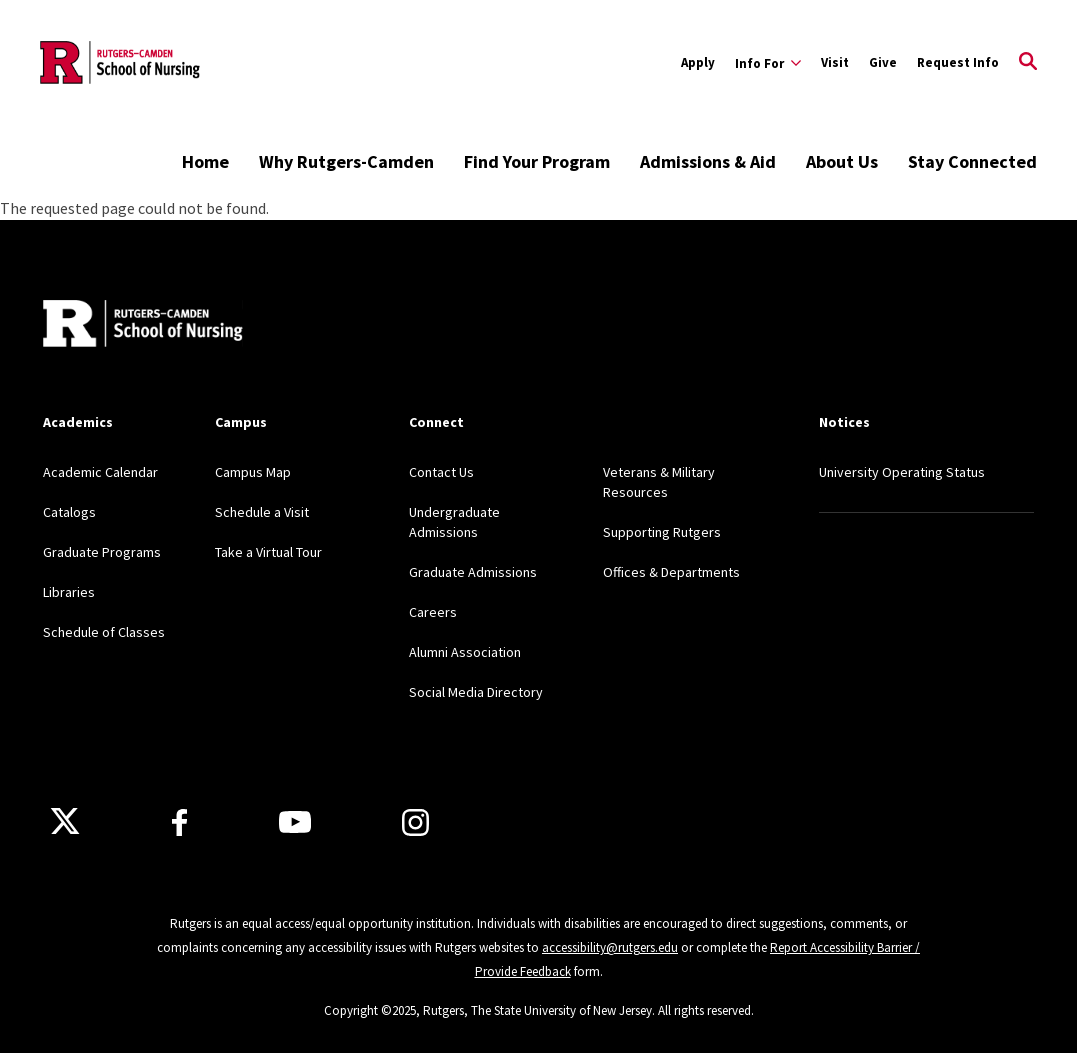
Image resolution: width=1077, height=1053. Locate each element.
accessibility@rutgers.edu (610, 947)
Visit (835, 62)
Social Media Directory (476, 692)
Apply (698, 62)
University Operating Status (902, 472)
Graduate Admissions (473, 572)
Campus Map (253, 472)
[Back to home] (143, 326)
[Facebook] (179, 822)
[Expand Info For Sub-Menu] (768, 63)
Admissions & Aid (708, 161)
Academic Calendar (100, 472)
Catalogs (69, 512)
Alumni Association (465, 652)
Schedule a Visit (262, 512)
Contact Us (441, 472)
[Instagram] (415, 822)
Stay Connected (972, 161)
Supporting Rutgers (662, 532)
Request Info (958, 62)
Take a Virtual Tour (268, 552)
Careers (433, 612)
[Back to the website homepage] (120, 62)
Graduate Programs (102, 552)
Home (205, 161)
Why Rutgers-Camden (346, 161)
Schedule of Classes (104, 632)
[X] (65, 822)
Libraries (69, 592)
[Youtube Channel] (295, 822)
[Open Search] (1028, 63)
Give (883, 62)
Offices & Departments (671, 572)
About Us (842, 161)
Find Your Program (537, 161)
